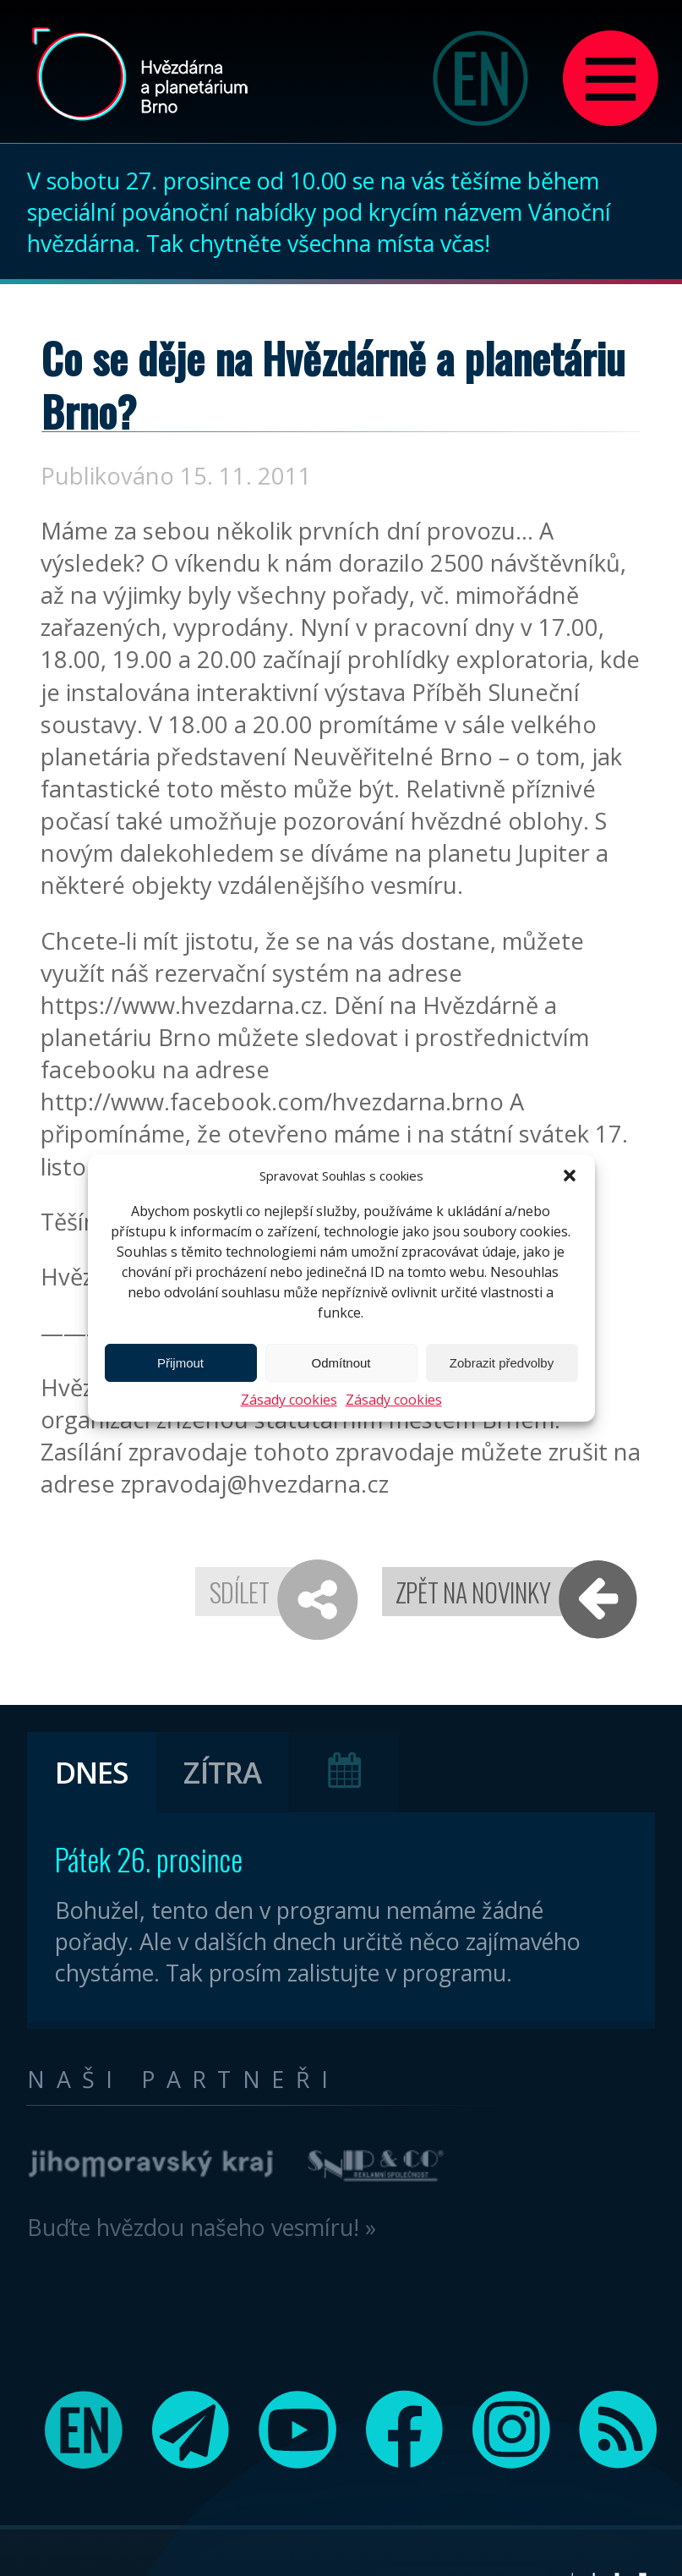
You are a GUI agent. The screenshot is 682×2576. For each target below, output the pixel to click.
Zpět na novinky (473, 1592)
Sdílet (240, 1592)
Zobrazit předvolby (502, 1363)
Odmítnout (340, 1363)
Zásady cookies (289, 1399)
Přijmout (180, 1363)
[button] (569, 1175)
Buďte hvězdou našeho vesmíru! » (201, 2227)
